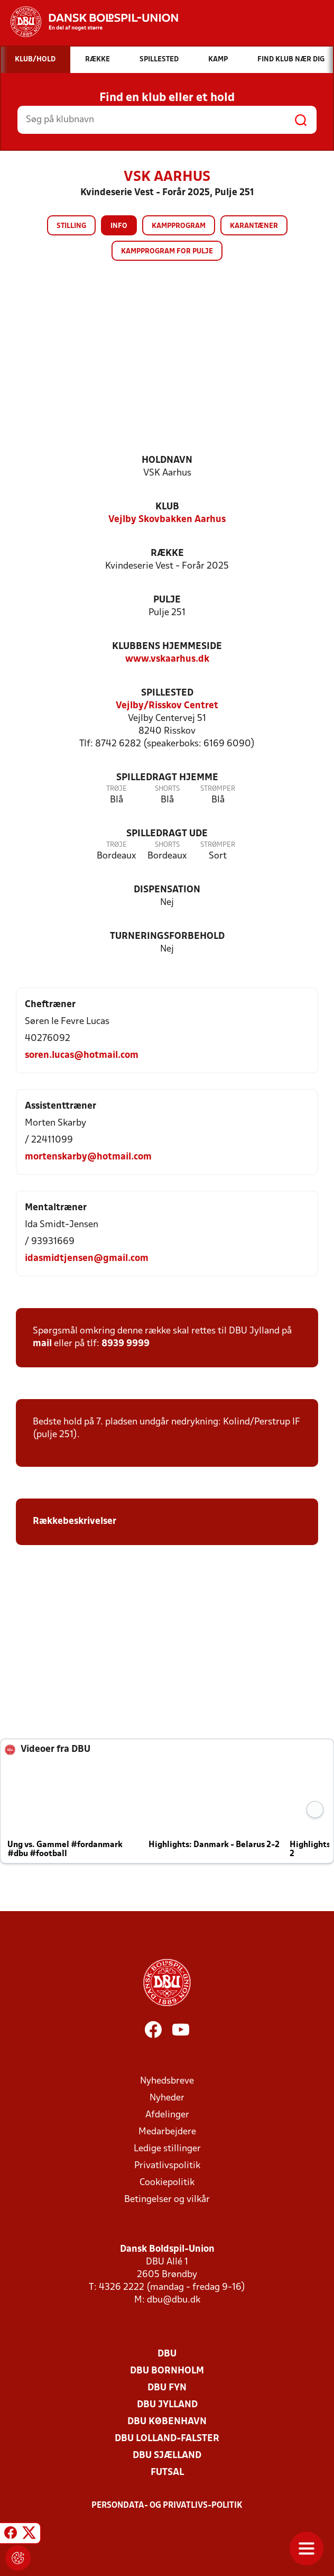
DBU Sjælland (167, 2455)
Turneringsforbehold (167, 936)
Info (118, 226)
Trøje (116, 788)
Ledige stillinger (167, 2148)
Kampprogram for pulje (167, 251)
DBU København (167, 2421)
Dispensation (167, 889)
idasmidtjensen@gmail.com (87, 1258)
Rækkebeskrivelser (74, 1521)
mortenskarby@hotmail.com (88, 1157)
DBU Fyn (167, 2387)
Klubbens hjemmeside (167, 646)
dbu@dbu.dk (173, 2300)
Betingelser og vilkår (167, 2199)
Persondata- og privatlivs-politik (167, 2505)
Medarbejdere (167, 2131)
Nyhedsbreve (167, 2081)
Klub (167, 507)
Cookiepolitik (167, 2182)
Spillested (167, 693)
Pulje (167, 600)
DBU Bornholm (167, 2371)
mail (42, 1343)
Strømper (217, 788)
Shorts (167, 788)
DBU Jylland (167, 2404)
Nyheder (167, 2098)
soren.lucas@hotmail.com (81, 1055)
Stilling (71, 226)
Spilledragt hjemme (167, 777)
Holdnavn (167, 460)
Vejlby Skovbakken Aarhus (167, 519)
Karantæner (254, 226)
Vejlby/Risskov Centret (167, 705)
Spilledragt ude (167, 833)
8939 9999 (125, 1343)
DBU (167, 2354)
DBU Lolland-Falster (167, 2438)
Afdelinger (167, 2115)
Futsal (167, 2472)
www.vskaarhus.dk (167, 659)
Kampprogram (179, 226)
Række (167, 553)
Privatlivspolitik (167, 2165)
